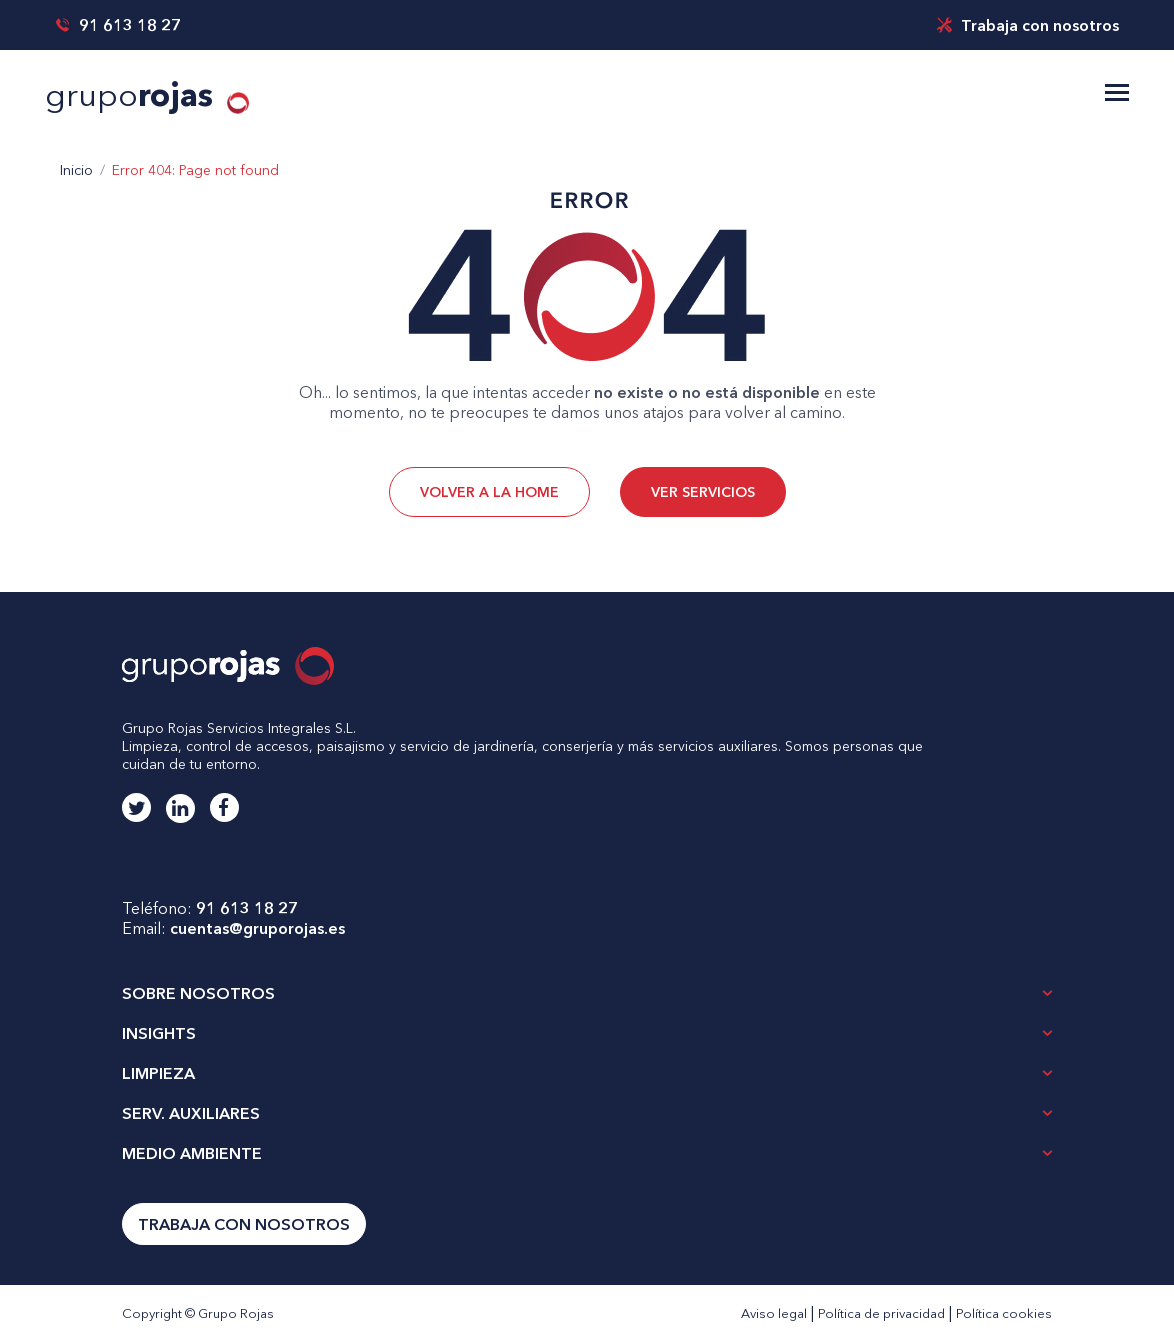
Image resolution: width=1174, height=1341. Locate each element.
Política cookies (1004, 1313)
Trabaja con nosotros (1028, 25)
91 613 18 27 (118, 25)
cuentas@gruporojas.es (257, 928)
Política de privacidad (881, 1313)
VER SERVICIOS (703, 492)
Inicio (76, 170)
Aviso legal (774, 1313)
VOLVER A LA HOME (489, 492)
